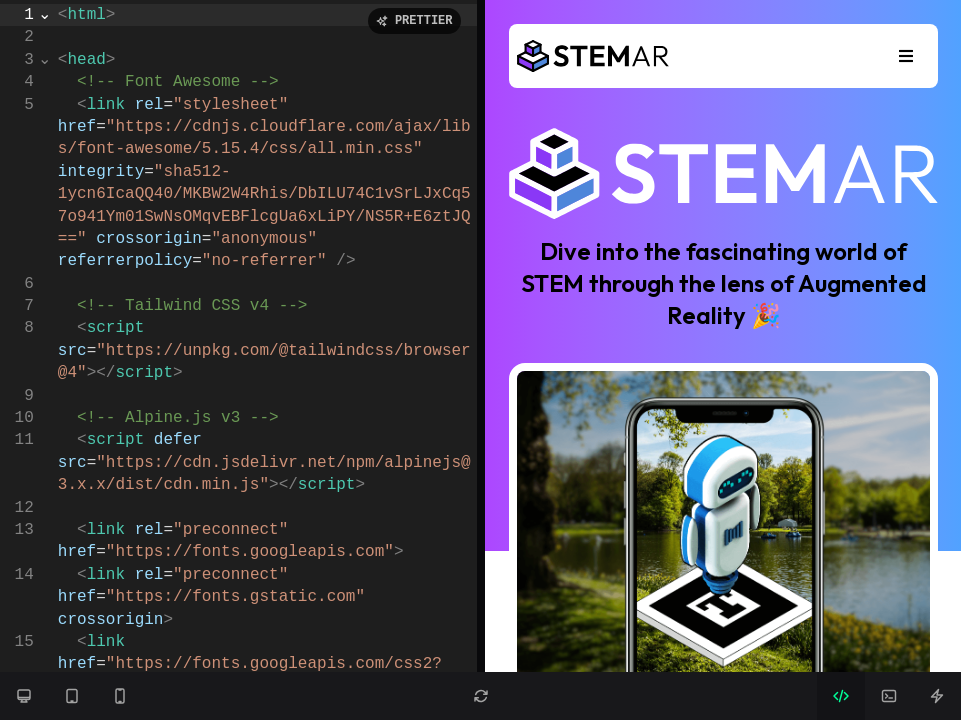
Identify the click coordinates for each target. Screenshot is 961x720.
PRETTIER (414, 20)
